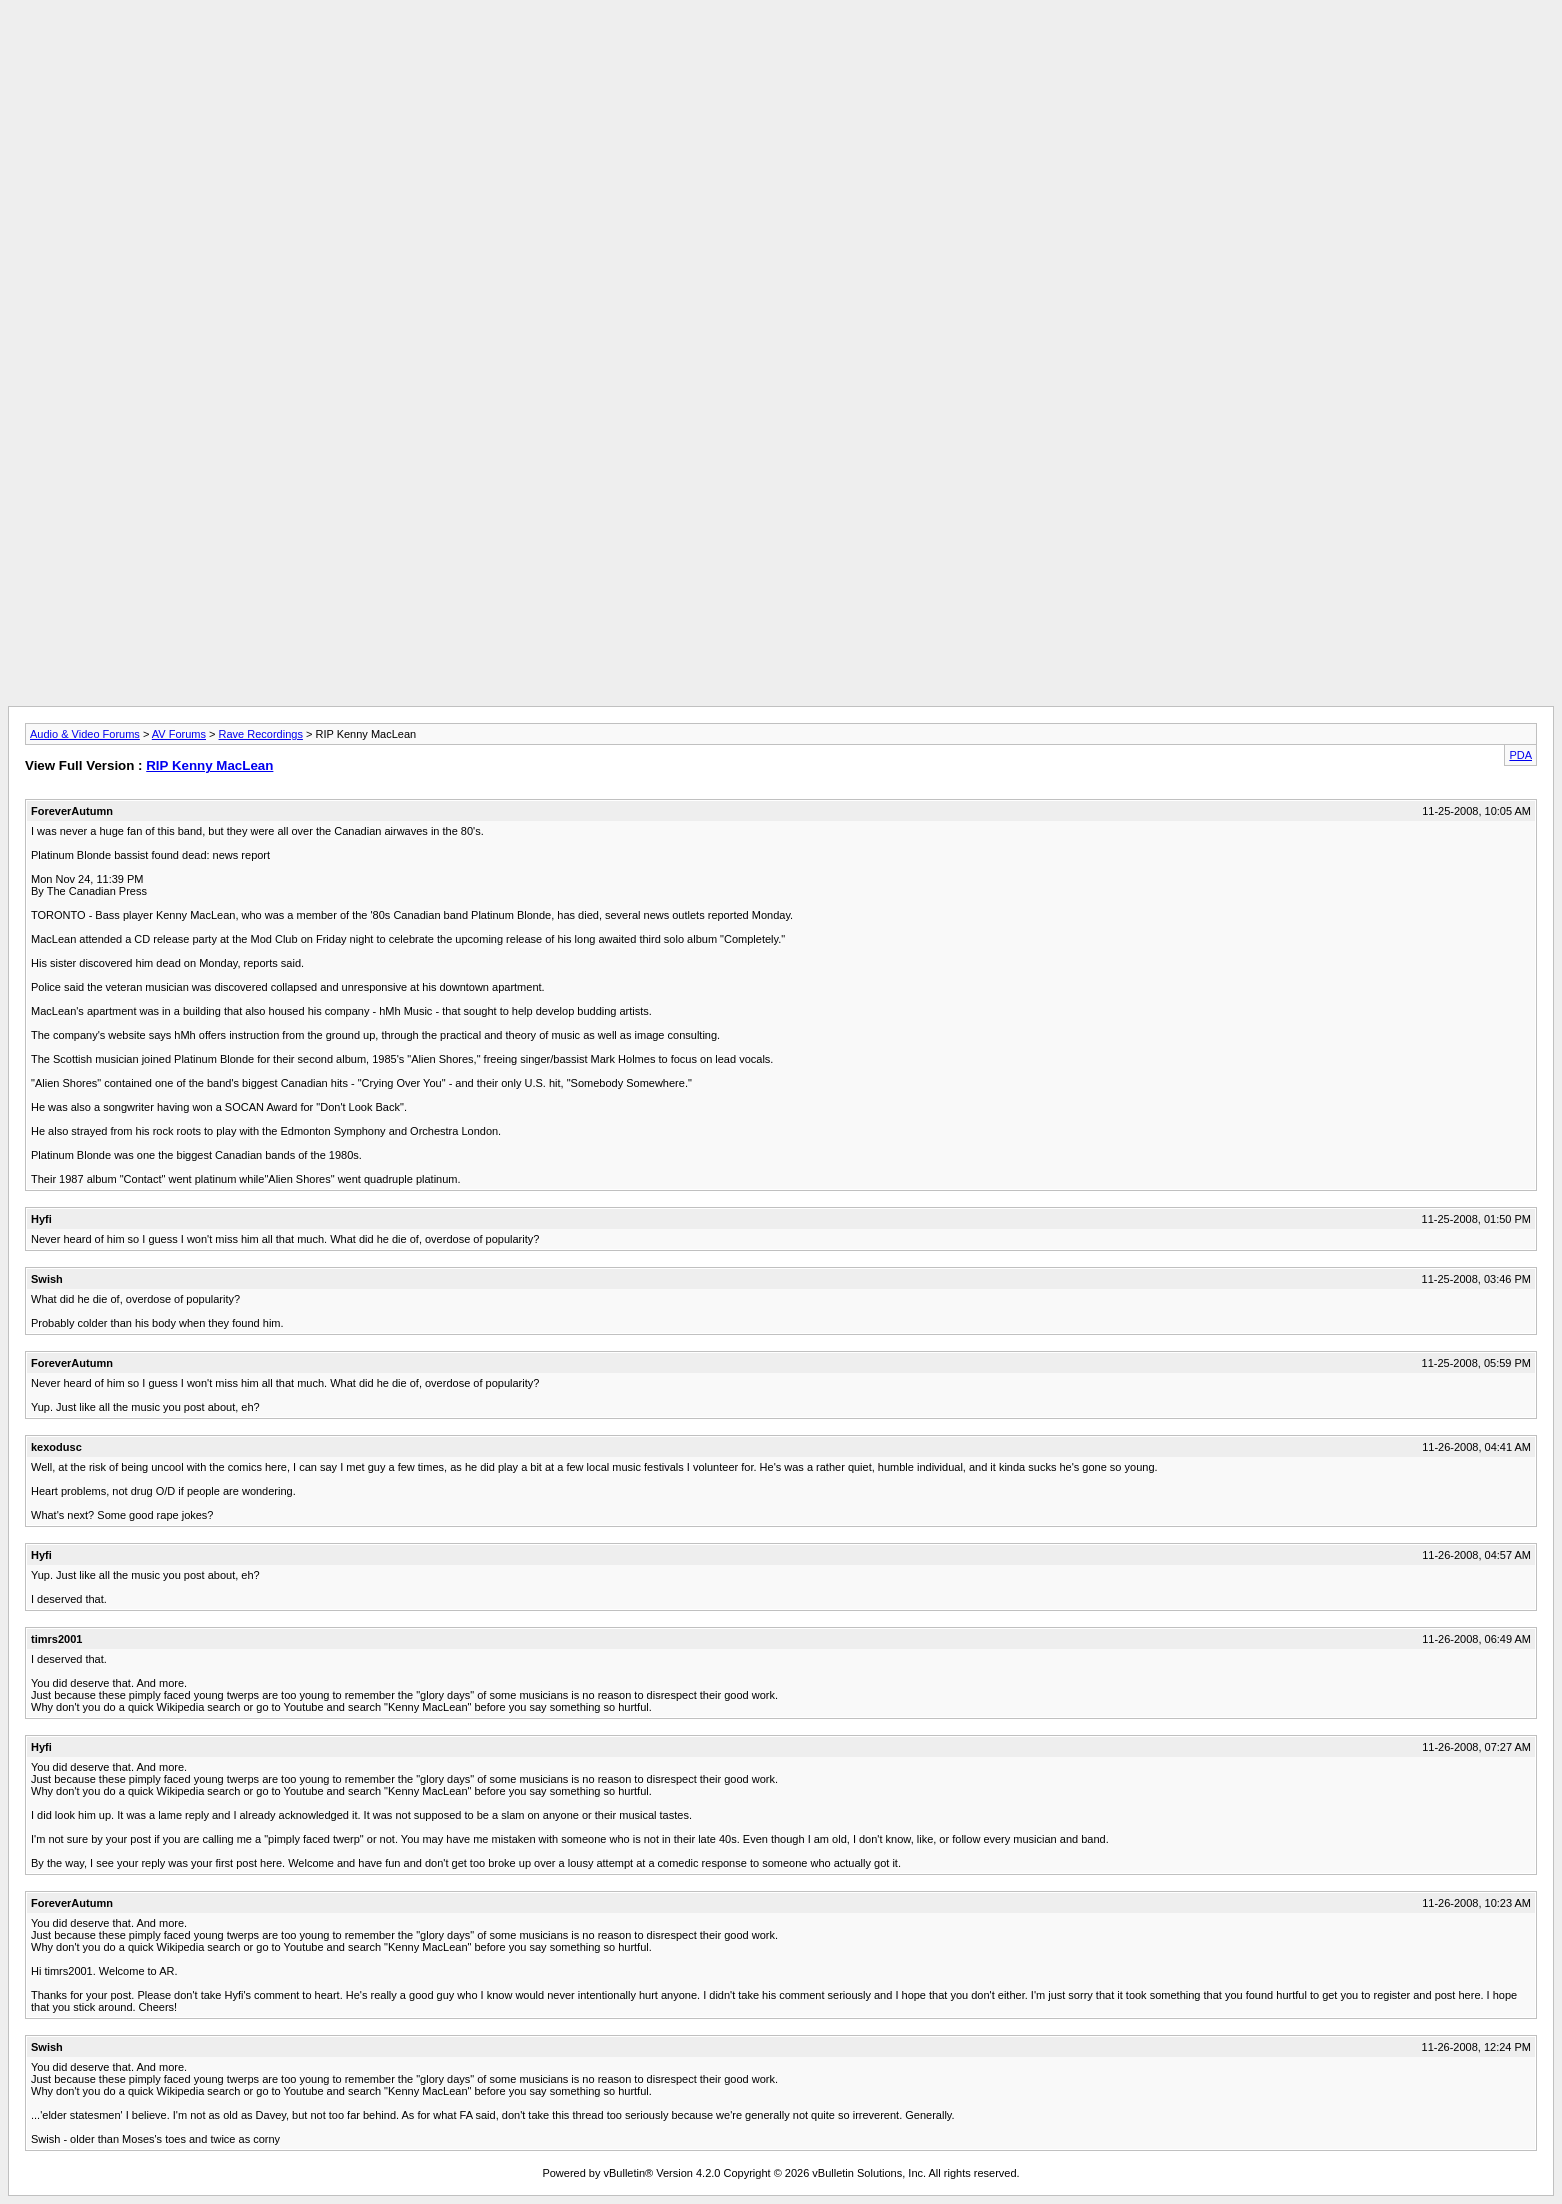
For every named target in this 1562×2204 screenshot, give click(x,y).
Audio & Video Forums (85, 734)
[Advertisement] (781, 53)
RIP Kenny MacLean (209, 765)
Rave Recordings (261, 734)
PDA (1520, 755)
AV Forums (179, 734)
